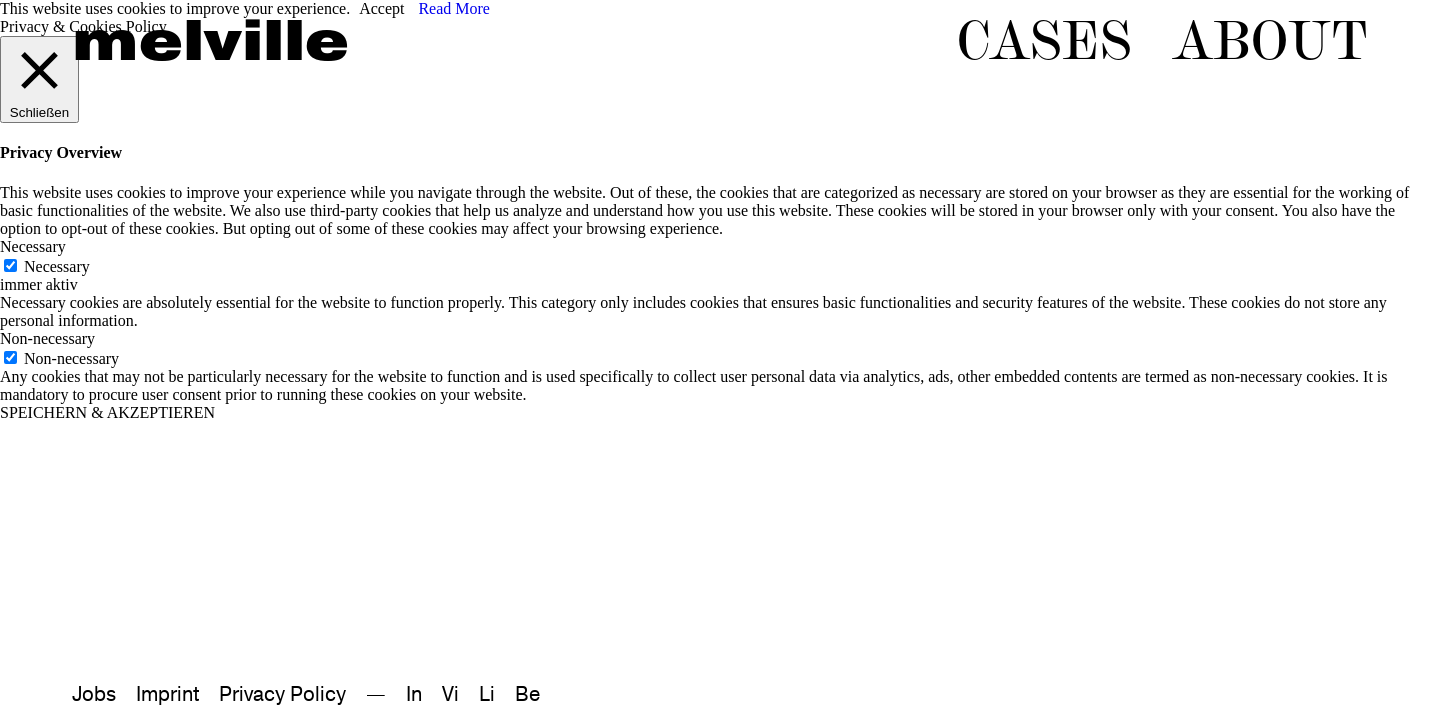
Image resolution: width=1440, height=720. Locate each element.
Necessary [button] (33, 246)
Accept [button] (381, 8)
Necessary (57, 266)
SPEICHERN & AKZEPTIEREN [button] (107, 412)
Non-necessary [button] (47, 338)
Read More (454, 8)
